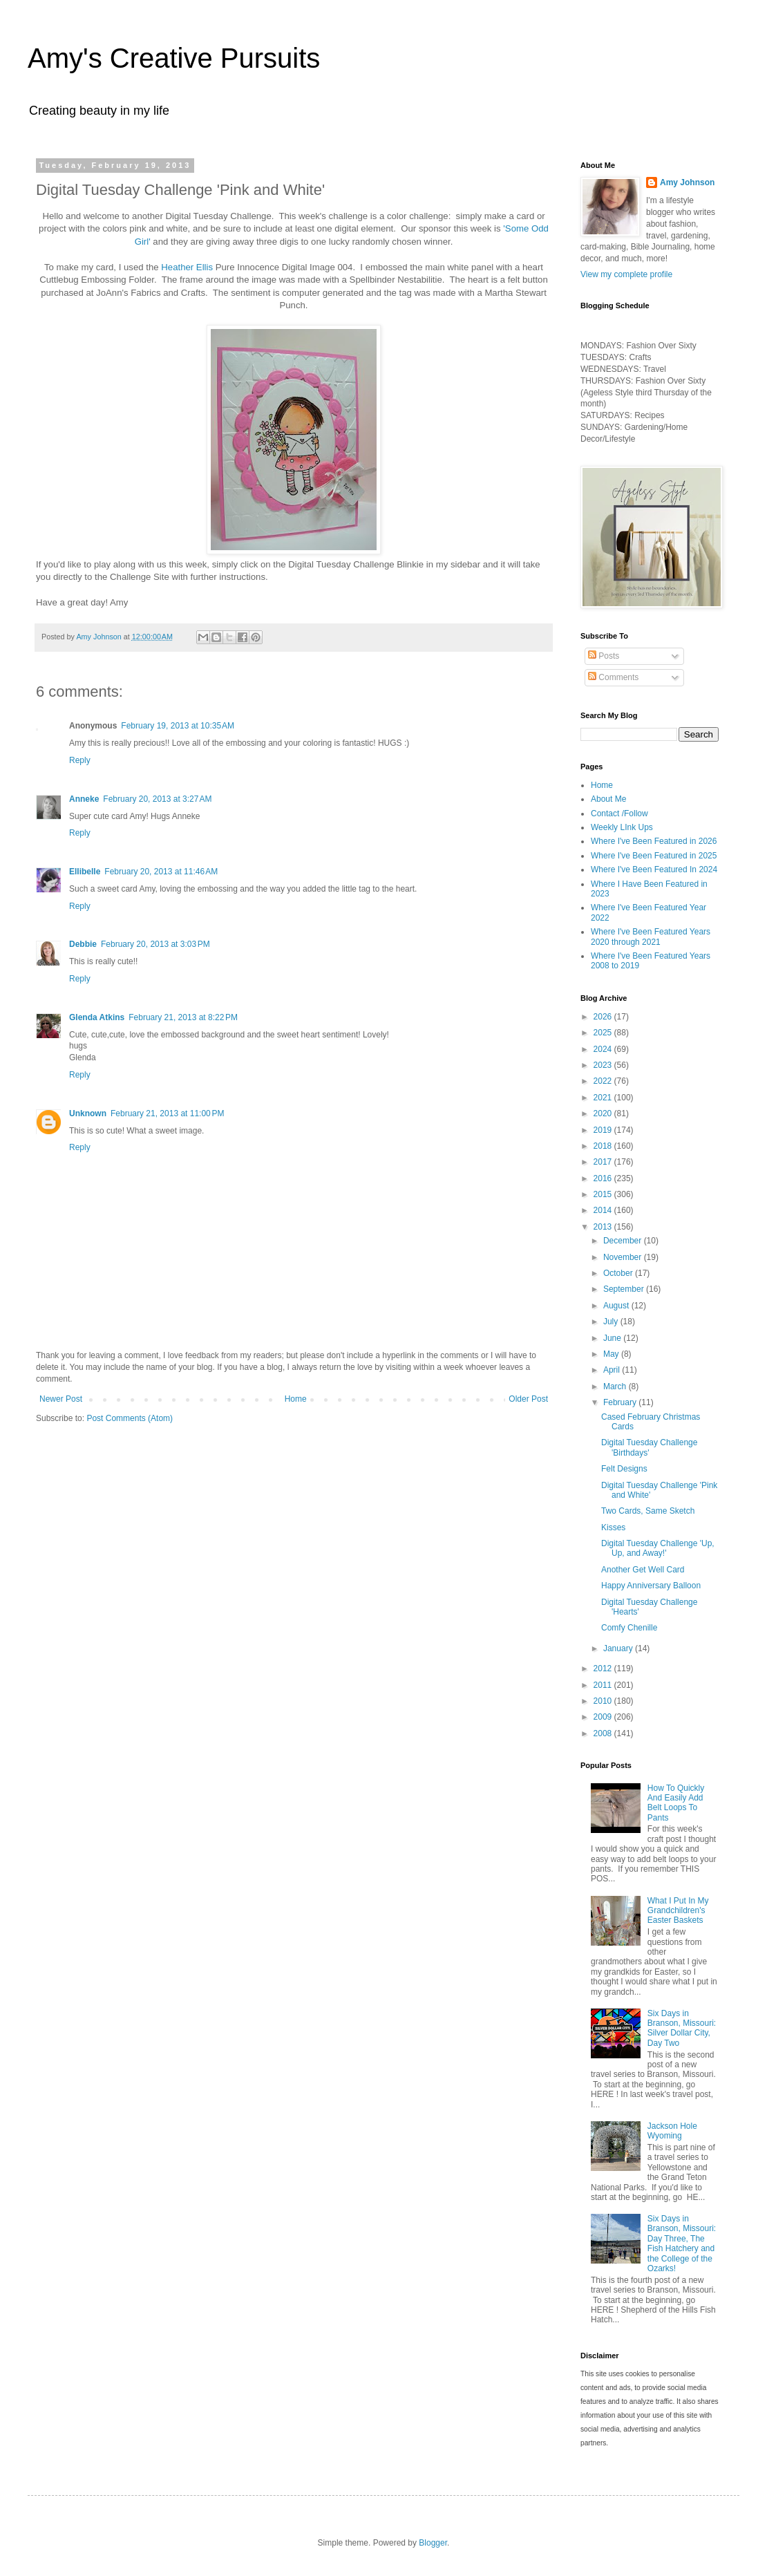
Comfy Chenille (629, 1628)
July (612, 1321)
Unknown (87, 1113)
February (620, 1402)
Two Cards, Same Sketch (647, 1511)
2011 (604, 1685)
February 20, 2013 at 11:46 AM (161, 871)
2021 (604, 1097)
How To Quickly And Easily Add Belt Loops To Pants (675, 1803)
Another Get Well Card (643, 1569)
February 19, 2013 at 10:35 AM (177, 726)
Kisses (613, 1527)
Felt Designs (624, 1469)
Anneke (84, 799)
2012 (604, 1668)
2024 (604, 1049)
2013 (604, 1227)
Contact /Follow (619, 813)
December (623, 1240)
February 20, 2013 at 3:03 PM (155, 944)
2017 (604, 1162)
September (624, 1289)
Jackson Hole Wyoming (672, 2131)
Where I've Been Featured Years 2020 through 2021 (650, 936)
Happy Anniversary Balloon (651, 1585)
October (619, 1273)
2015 (604, 1194)
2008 (604, 1733)
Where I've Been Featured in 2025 (654, 856)
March (616, 1386)
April (612, 1370)
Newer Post (60, 1399)
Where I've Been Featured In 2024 (654, 869)
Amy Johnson (687, 182)
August (617, 1305)
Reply (80, 760)
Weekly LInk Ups (622, 827)
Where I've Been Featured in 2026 (654, 841)
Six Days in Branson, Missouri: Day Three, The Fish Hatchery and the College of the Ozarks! (681, 2243)
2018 (604, 1146)
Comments (613, 677)
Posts (603, 656)
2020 (604, 1113)
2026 (604, 1017)
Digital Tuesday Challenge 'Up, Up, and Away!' (657, 1548)
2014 (604, 1210)
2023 (604, 1065)
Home (296, 1399)
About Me (608, 799)
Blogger (433, 2543)
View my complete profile (626, 274)
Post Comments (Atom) (129, 1418)
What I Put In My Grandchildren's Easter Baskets (678, 1911)
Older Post (528, 1399)
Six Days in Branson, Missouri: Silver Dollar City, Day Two (681, 2028)
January (619, 1648)
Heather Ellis (187, 267)
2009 (604, 1717)
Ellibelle (84, 871)
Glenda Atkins (96, 1017)
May (612, 1354)
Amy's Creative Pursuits (174, 58)
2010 (604, 1701)
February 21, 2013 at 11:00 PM (167, 1113)
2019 (604, 1130)
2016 (604, 1178)
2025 (604, 1032)
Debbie (83, 944)
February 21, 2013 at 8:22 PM (183, 1017)
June (613, 1338)
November (623, 1257)
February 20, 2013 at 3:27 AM (157, 799)
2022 (604, 1081)
